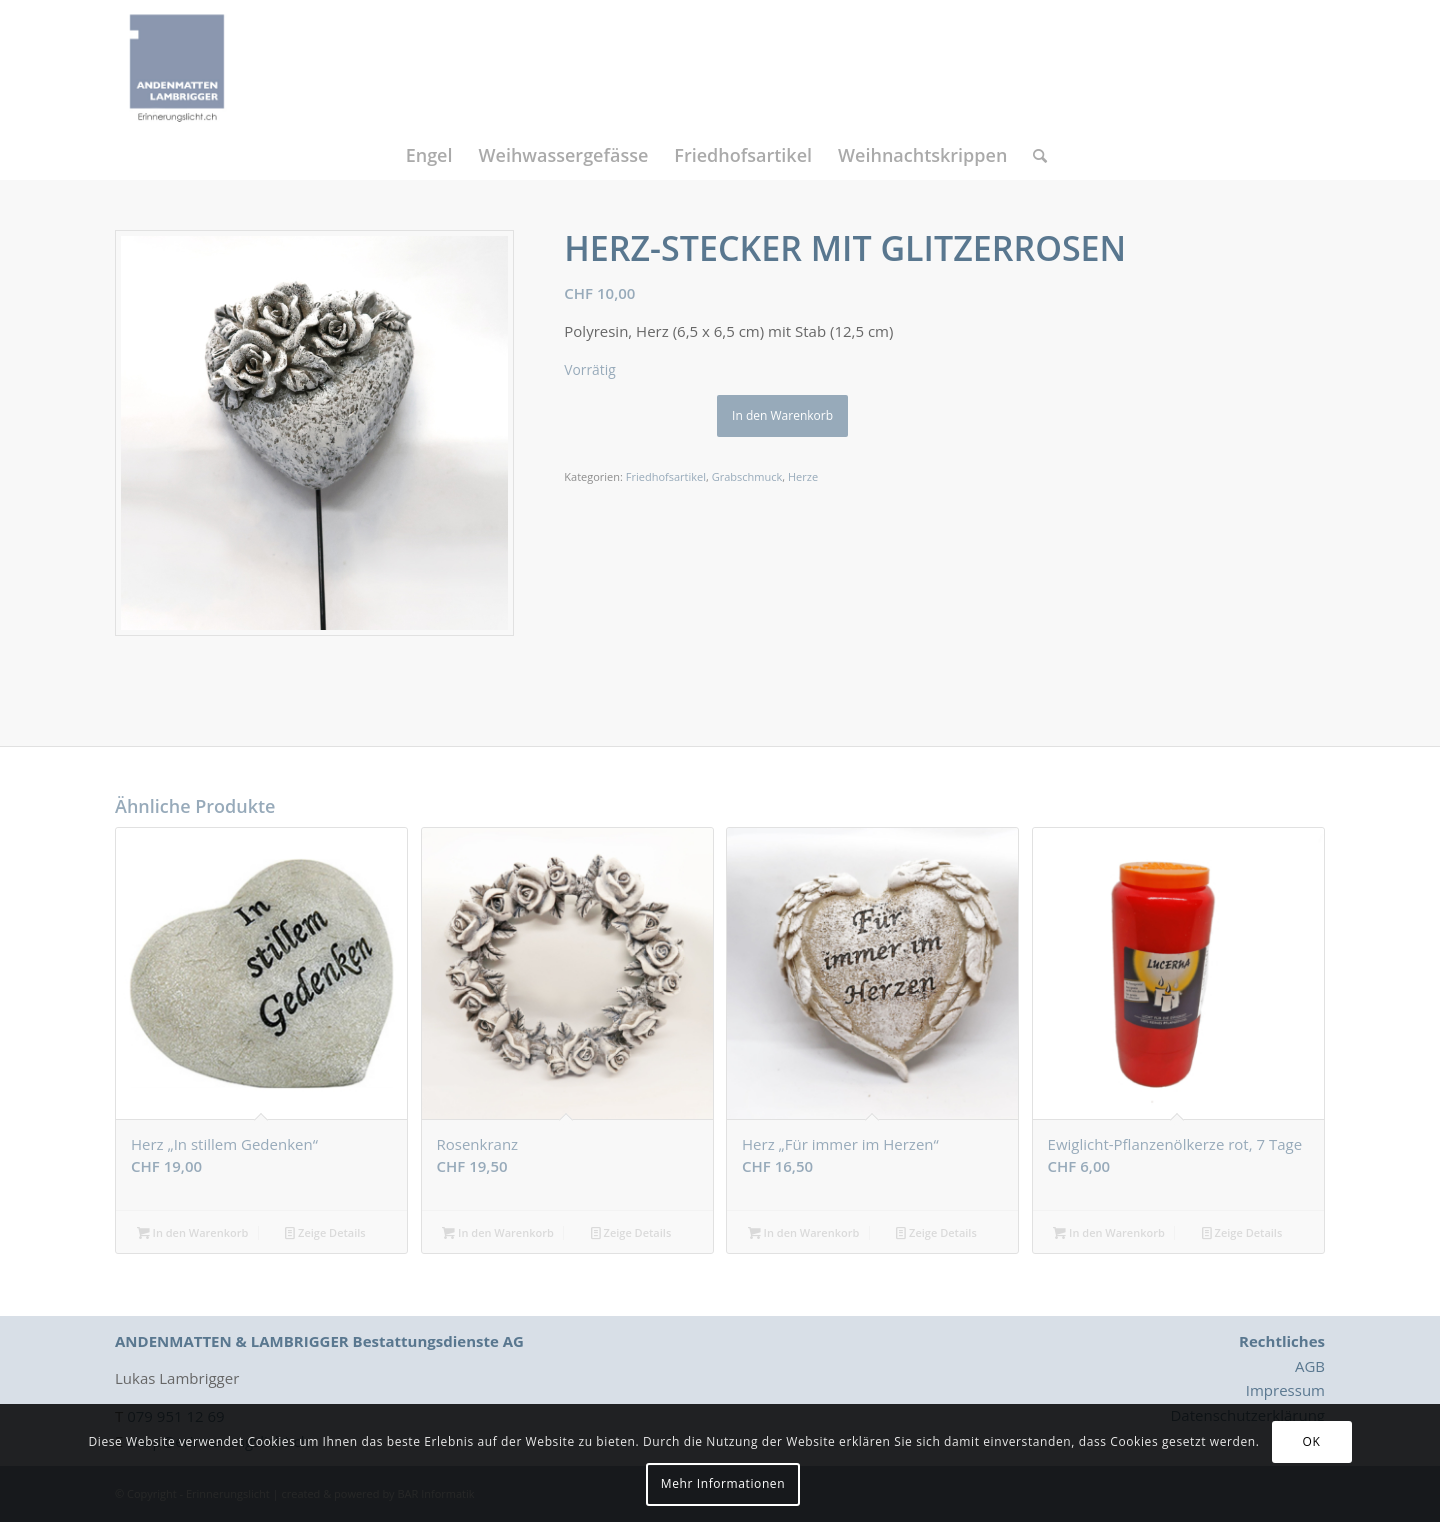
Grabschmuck (747, 476)
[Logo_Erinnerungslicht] (177, 65)
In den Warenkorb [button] (193, 1232)
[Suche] (1033, 155)
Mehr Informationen (723, 1483)
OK (1312, 1441)
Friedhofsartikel (666, 476)
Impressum (1285, 1390)
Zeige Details (325, 1232)
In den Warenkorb (782, 415)
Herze (803, 476)
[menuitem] (429, 155)
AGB (1310, 1366)
